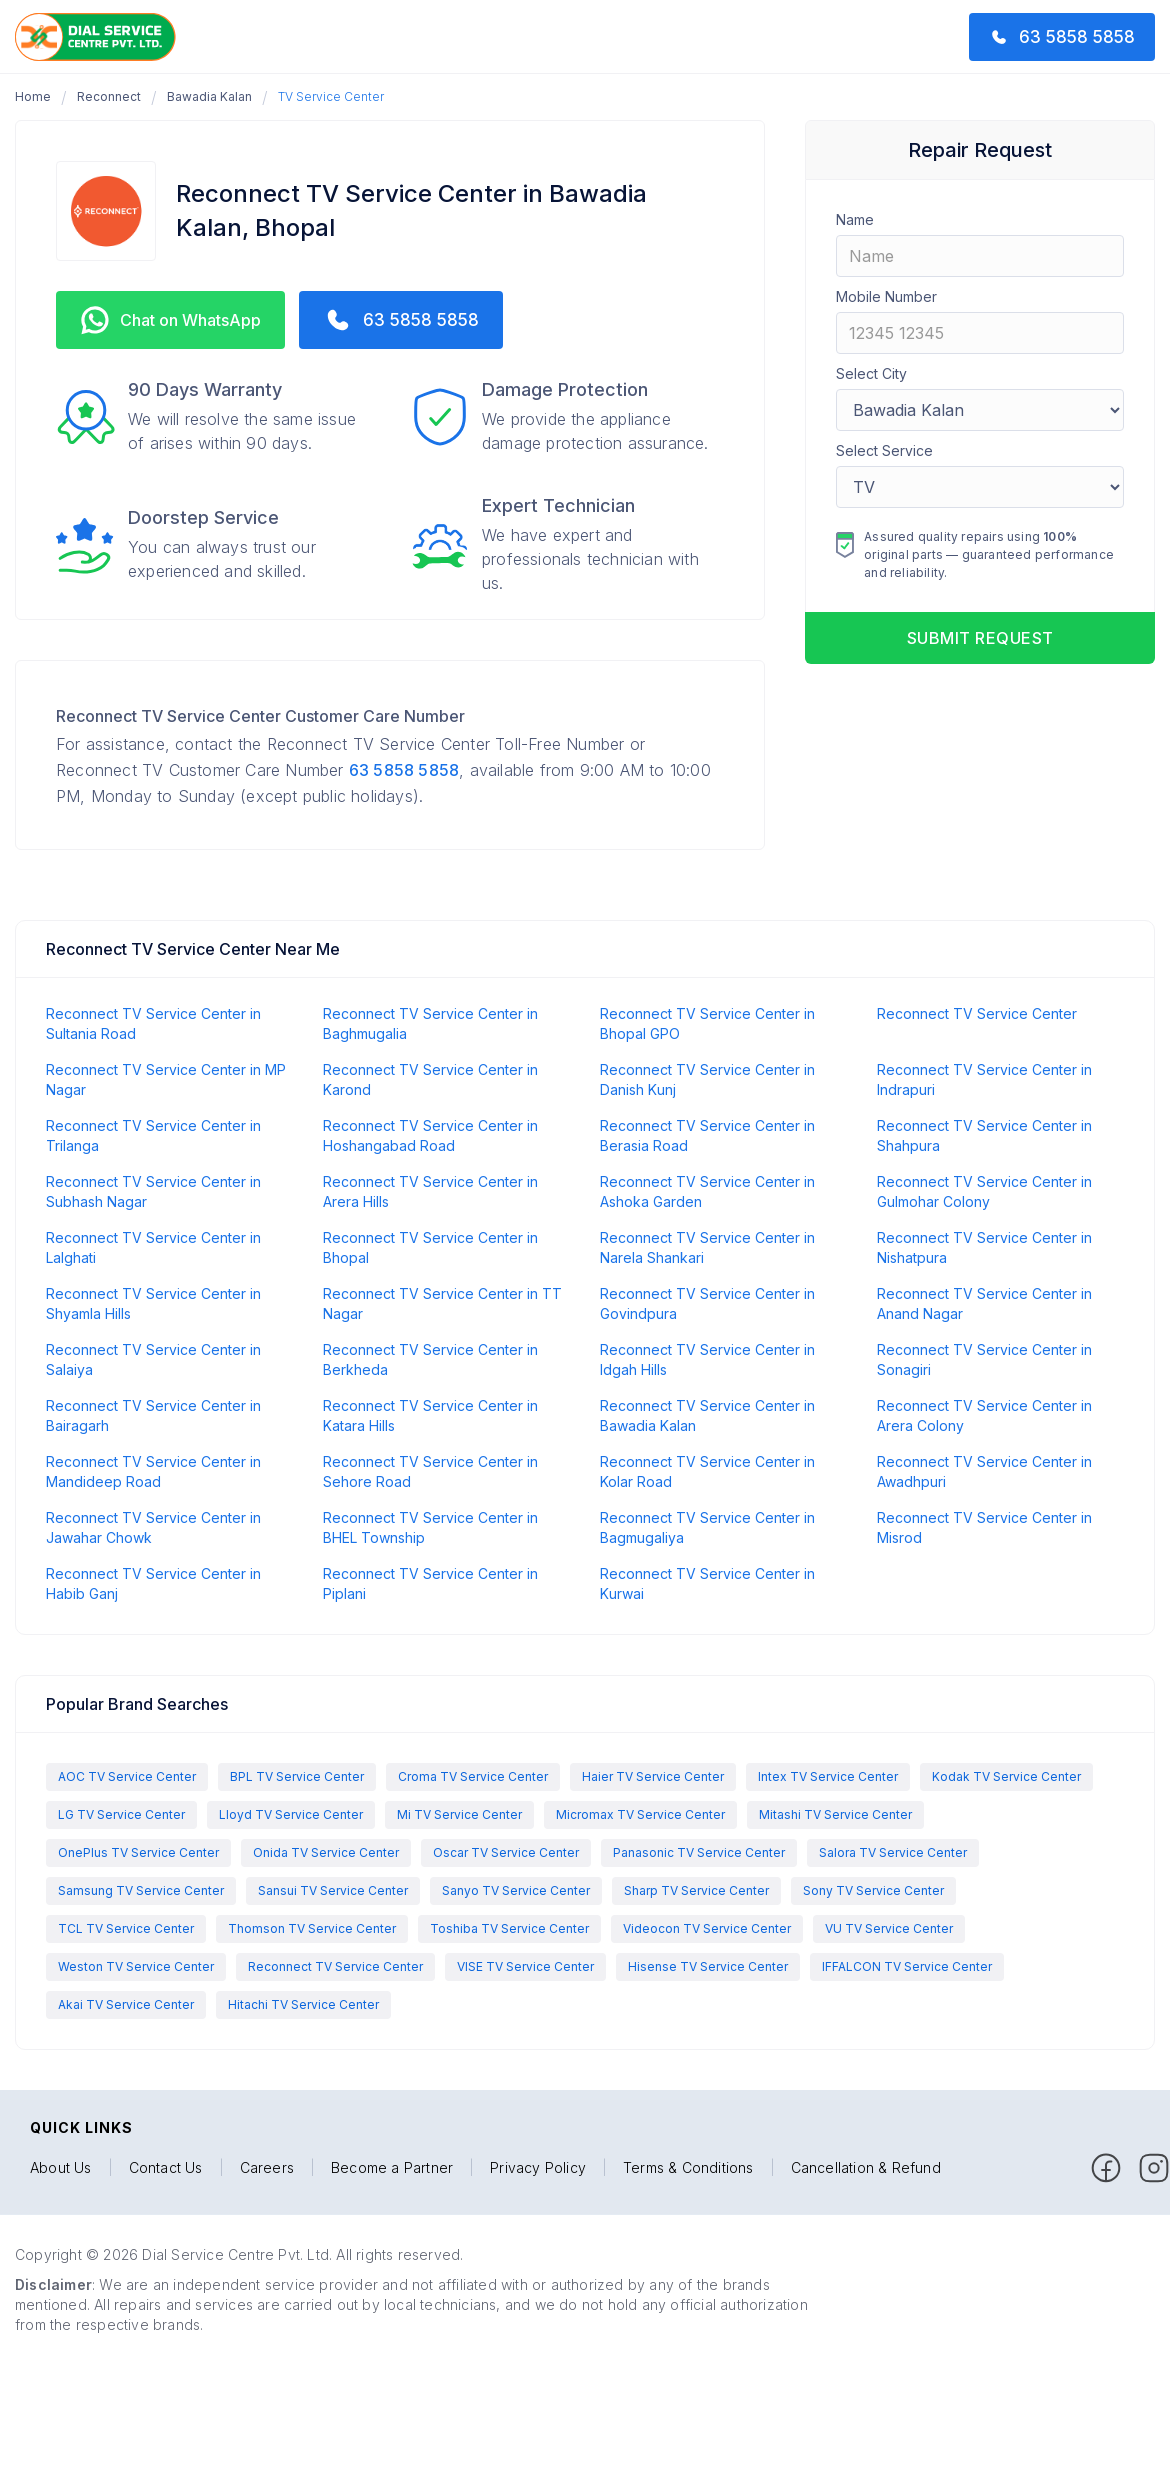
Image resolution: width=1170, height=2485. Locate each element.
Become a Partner (392, 2168)
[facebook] (1106, 2168)
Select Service (884, 450)
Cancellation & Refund (866, 2168)
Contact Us (166, 2168)
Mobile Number (886, 296)
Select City (871, 373)
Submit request (980, 638)
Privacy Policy (538, 2168)
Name (855, 219)
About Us (61, 2168)
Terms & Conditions (688, 2168)
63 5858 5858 (404, 770)
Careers (267, 2168)
